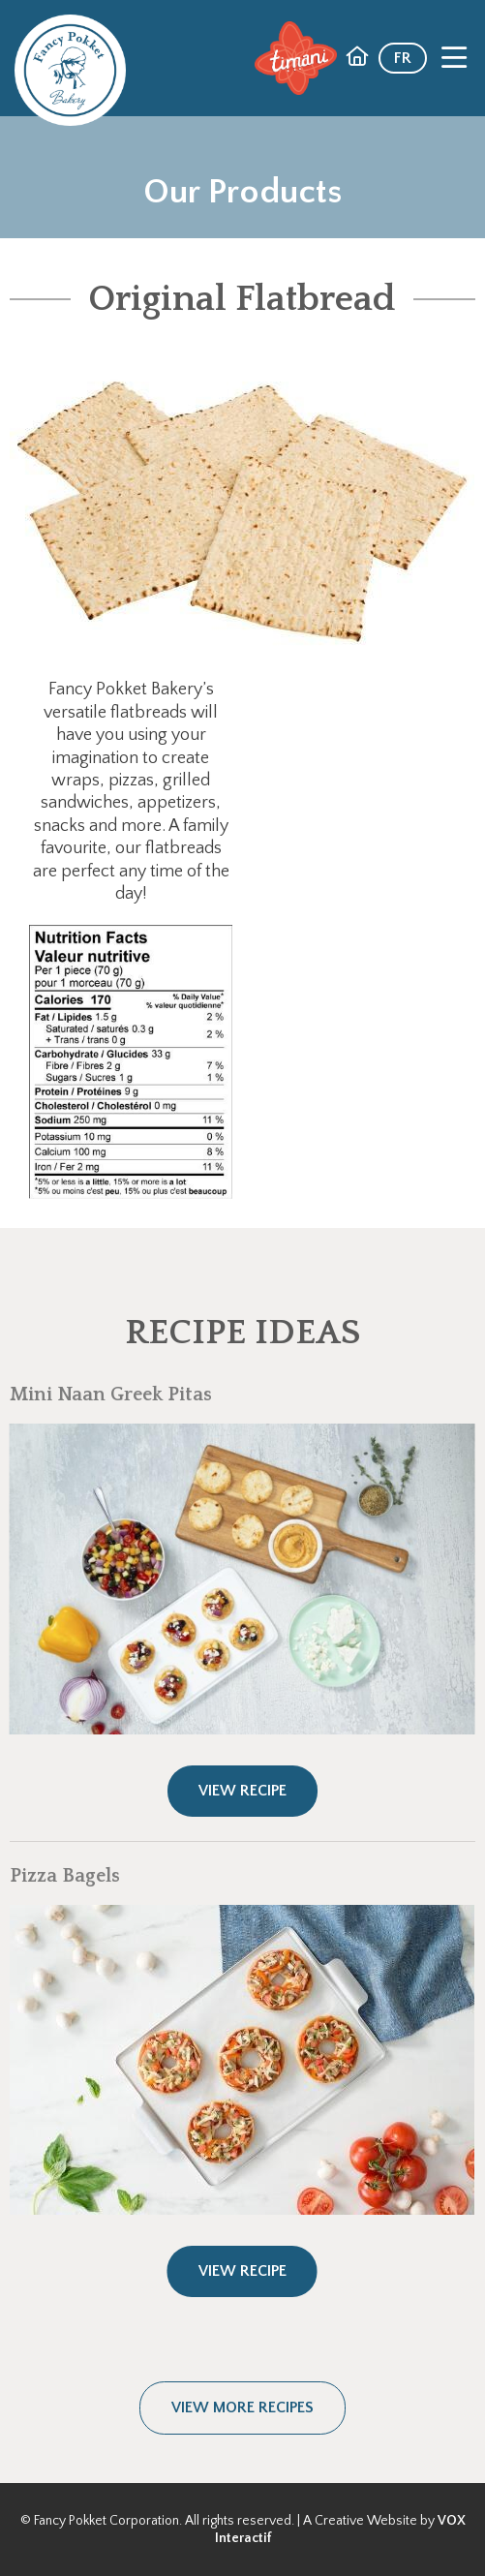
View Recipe (242, 1790)
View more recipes (242, 2407)
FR (402, 58)
